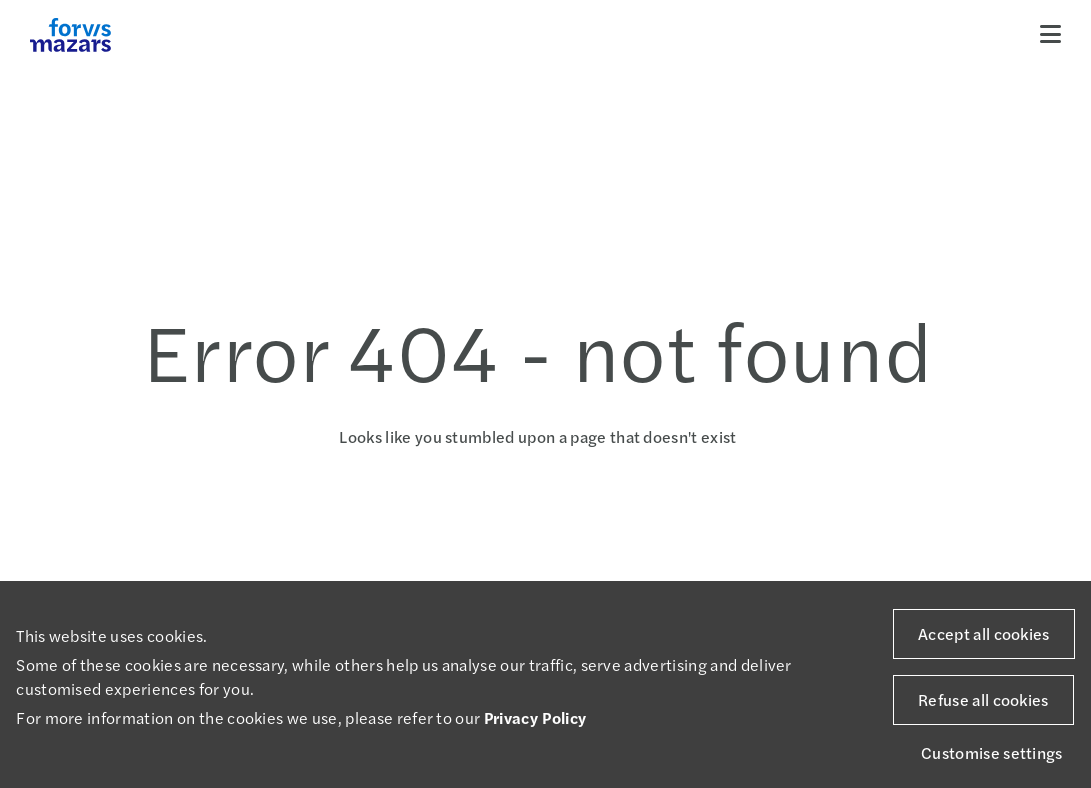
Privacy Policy (535, 717)
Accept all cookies (984, 633)
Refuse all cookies (983, 699)
